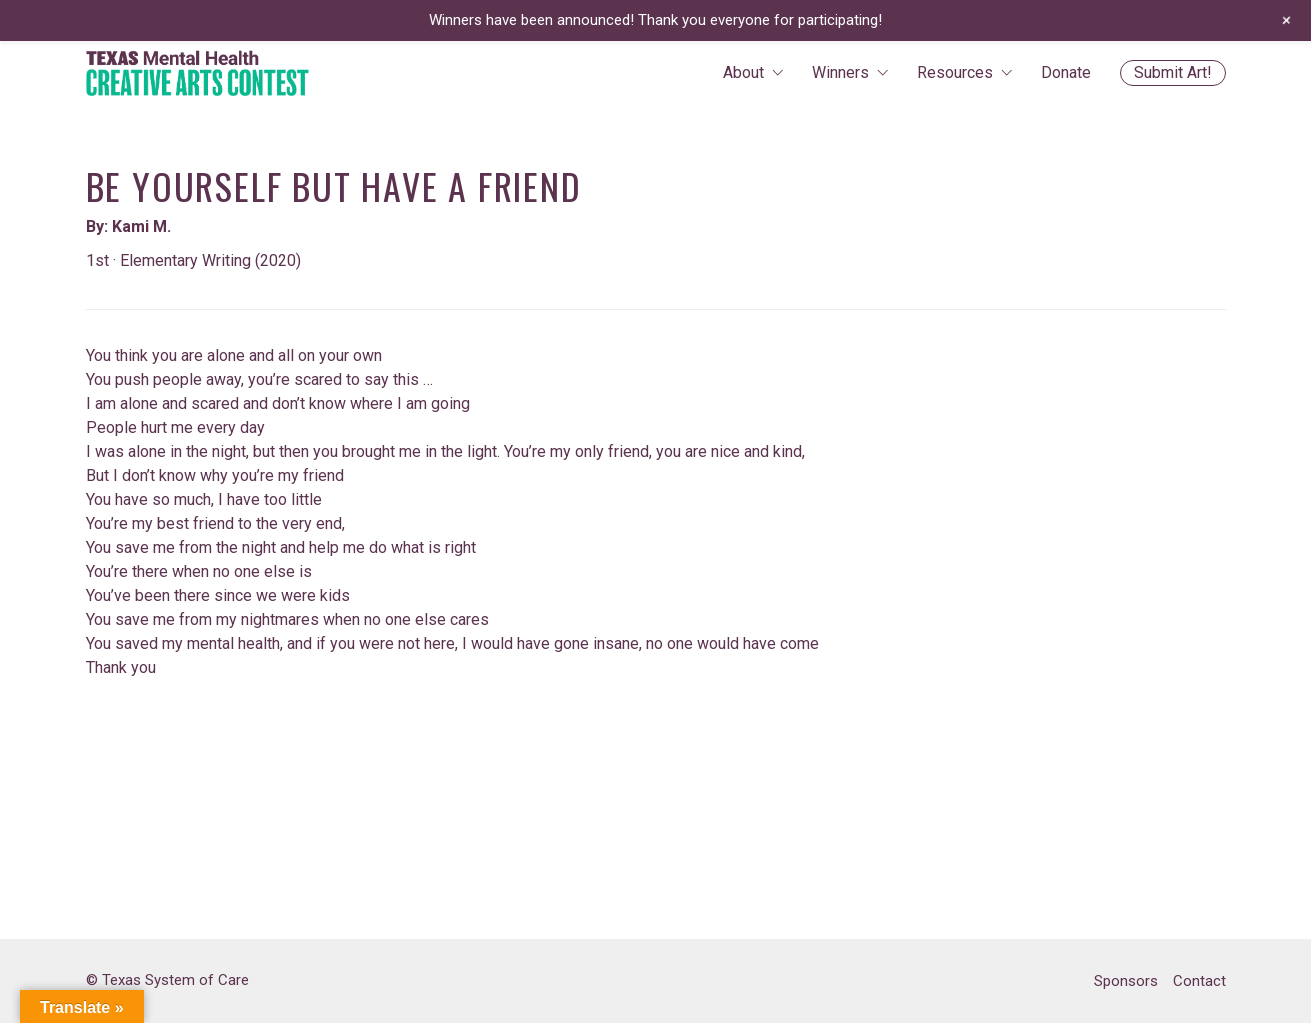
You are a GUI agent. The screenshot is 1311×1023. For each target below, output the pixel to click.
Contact (1199, 981)
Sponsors (1126, 981)
